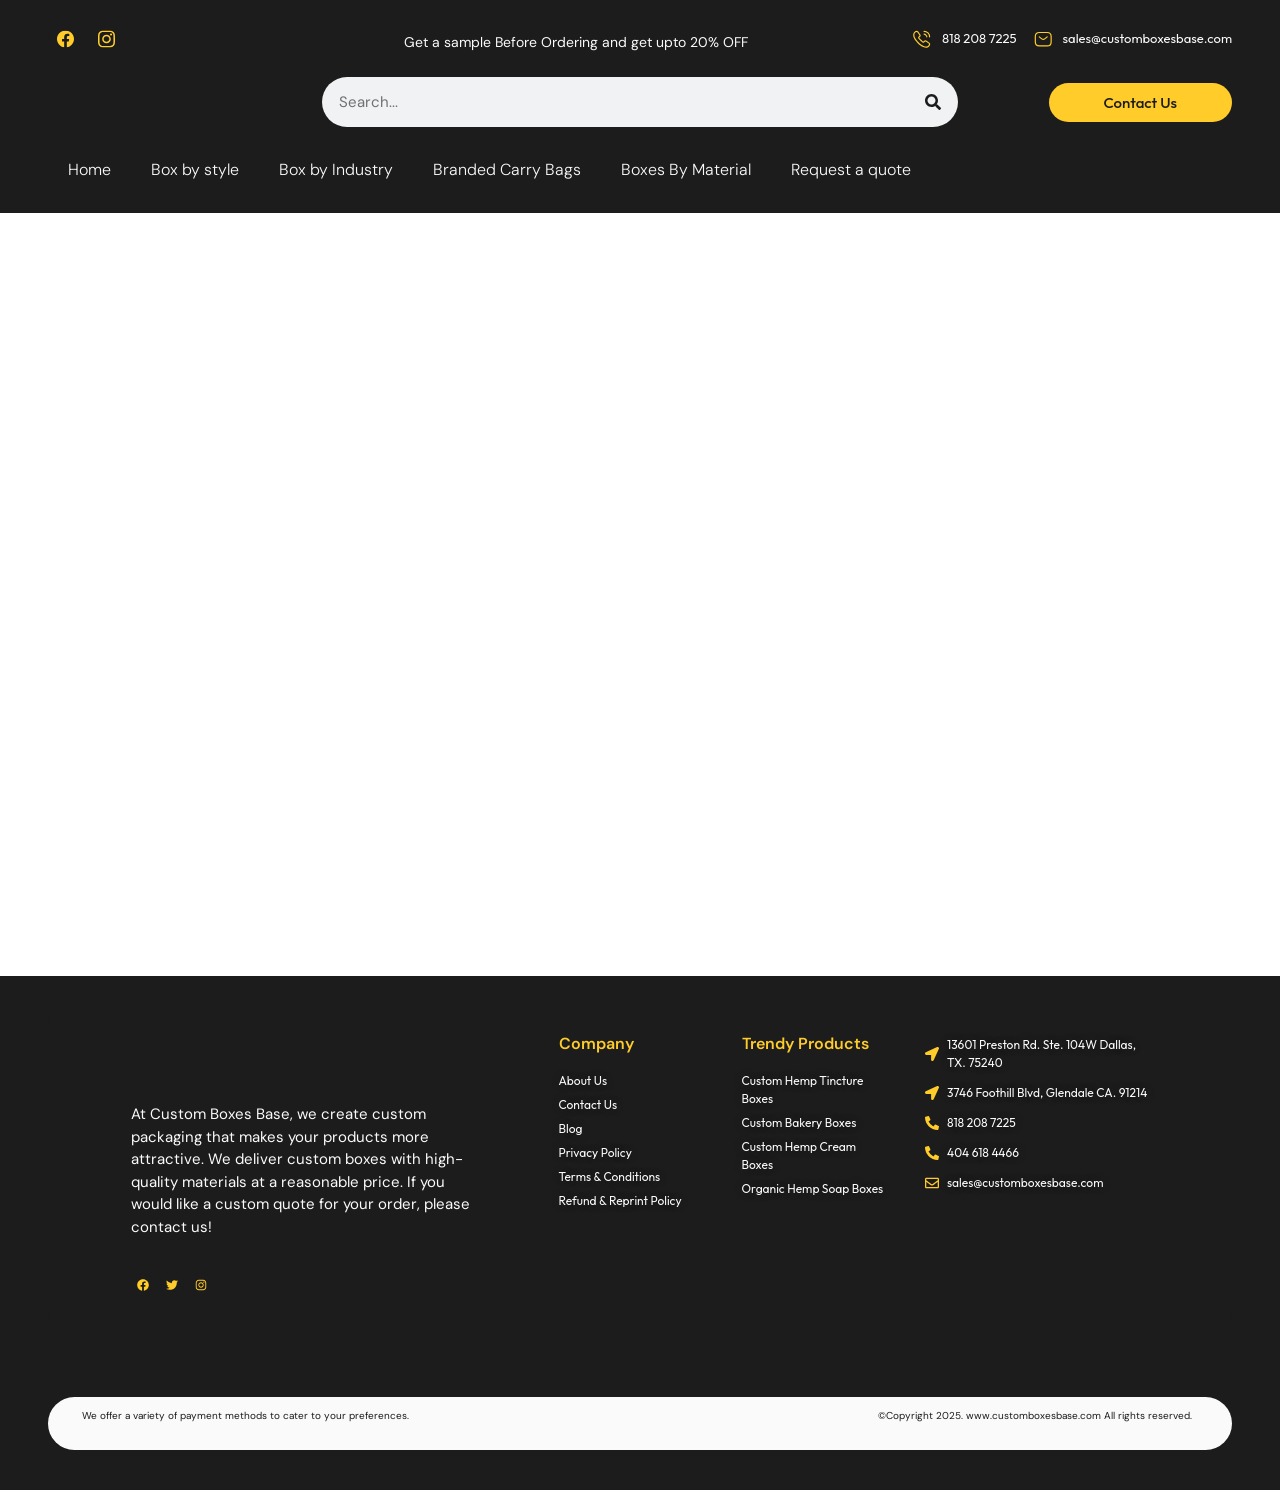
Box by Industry (336, 169)
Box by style (195, 169)
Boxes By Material (686, 169)
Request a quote (851, 169)
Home (89, 169)
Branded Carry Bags (507, 169)
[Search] (933, 102)
